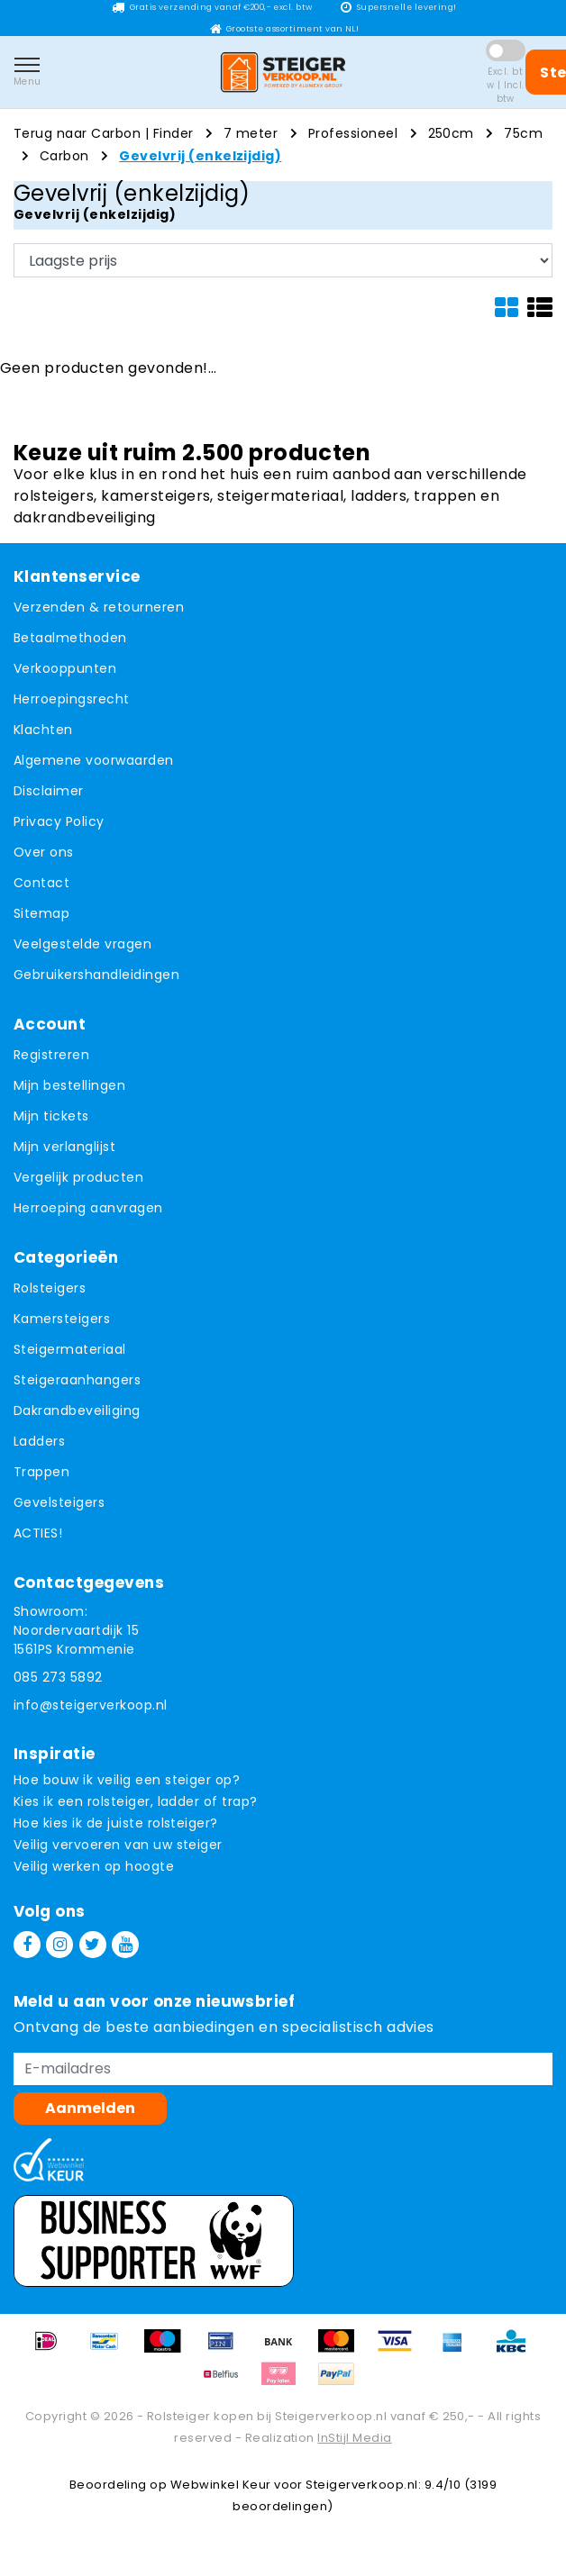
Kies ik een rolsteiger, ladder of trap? (136, 1801)
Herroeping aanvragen (88, 1208)
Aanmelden (90, 2108)
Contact (41, 883)
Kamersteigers (62, 1319)
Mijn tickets (51, 1116)
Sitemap (41, 913)
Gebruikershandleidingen (96, 975)
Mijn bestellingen (69, 1085)
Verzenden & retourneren (99, 607)
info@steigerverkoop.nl (91, 1705)
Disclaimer (49, 791)
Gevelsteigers (59, 1502)
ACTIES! (38, 1533)
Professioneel (352, 133)
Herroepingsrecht (72, 699)
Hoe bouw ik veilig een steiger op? (127, 1780)
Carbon (64, 156)
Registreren (51, 1055)
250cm (451, 133)
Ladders (39, 1441)
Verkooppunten (65, 668)
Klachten (43, 730)
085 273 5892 (58, 1677)
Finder (173, 133)
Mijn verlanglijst (64, 1147)
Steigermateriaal (70, 1349)
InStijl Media (354, 2437)
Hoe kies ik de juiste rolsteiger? (116, 1823)
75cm (523, 133)
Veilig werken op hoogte (94, 1866)
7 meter (251, 133)
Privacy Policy (59, 821)
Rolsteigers (50, 1288)
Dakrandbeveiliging (77, 1410)
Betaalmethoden (70, 638)
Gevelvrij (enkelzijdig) (200, 156)
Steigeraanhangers (77, 1380)
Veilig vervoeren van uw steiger (118, 1845)
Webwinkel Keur (220, 2484)
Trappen (41, 1472)
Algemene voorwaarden (94, 760)
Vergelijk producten (78, 1177)
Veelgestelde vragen (82, 944)
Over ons (44, 852)
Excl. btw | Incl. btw (506, 85)
